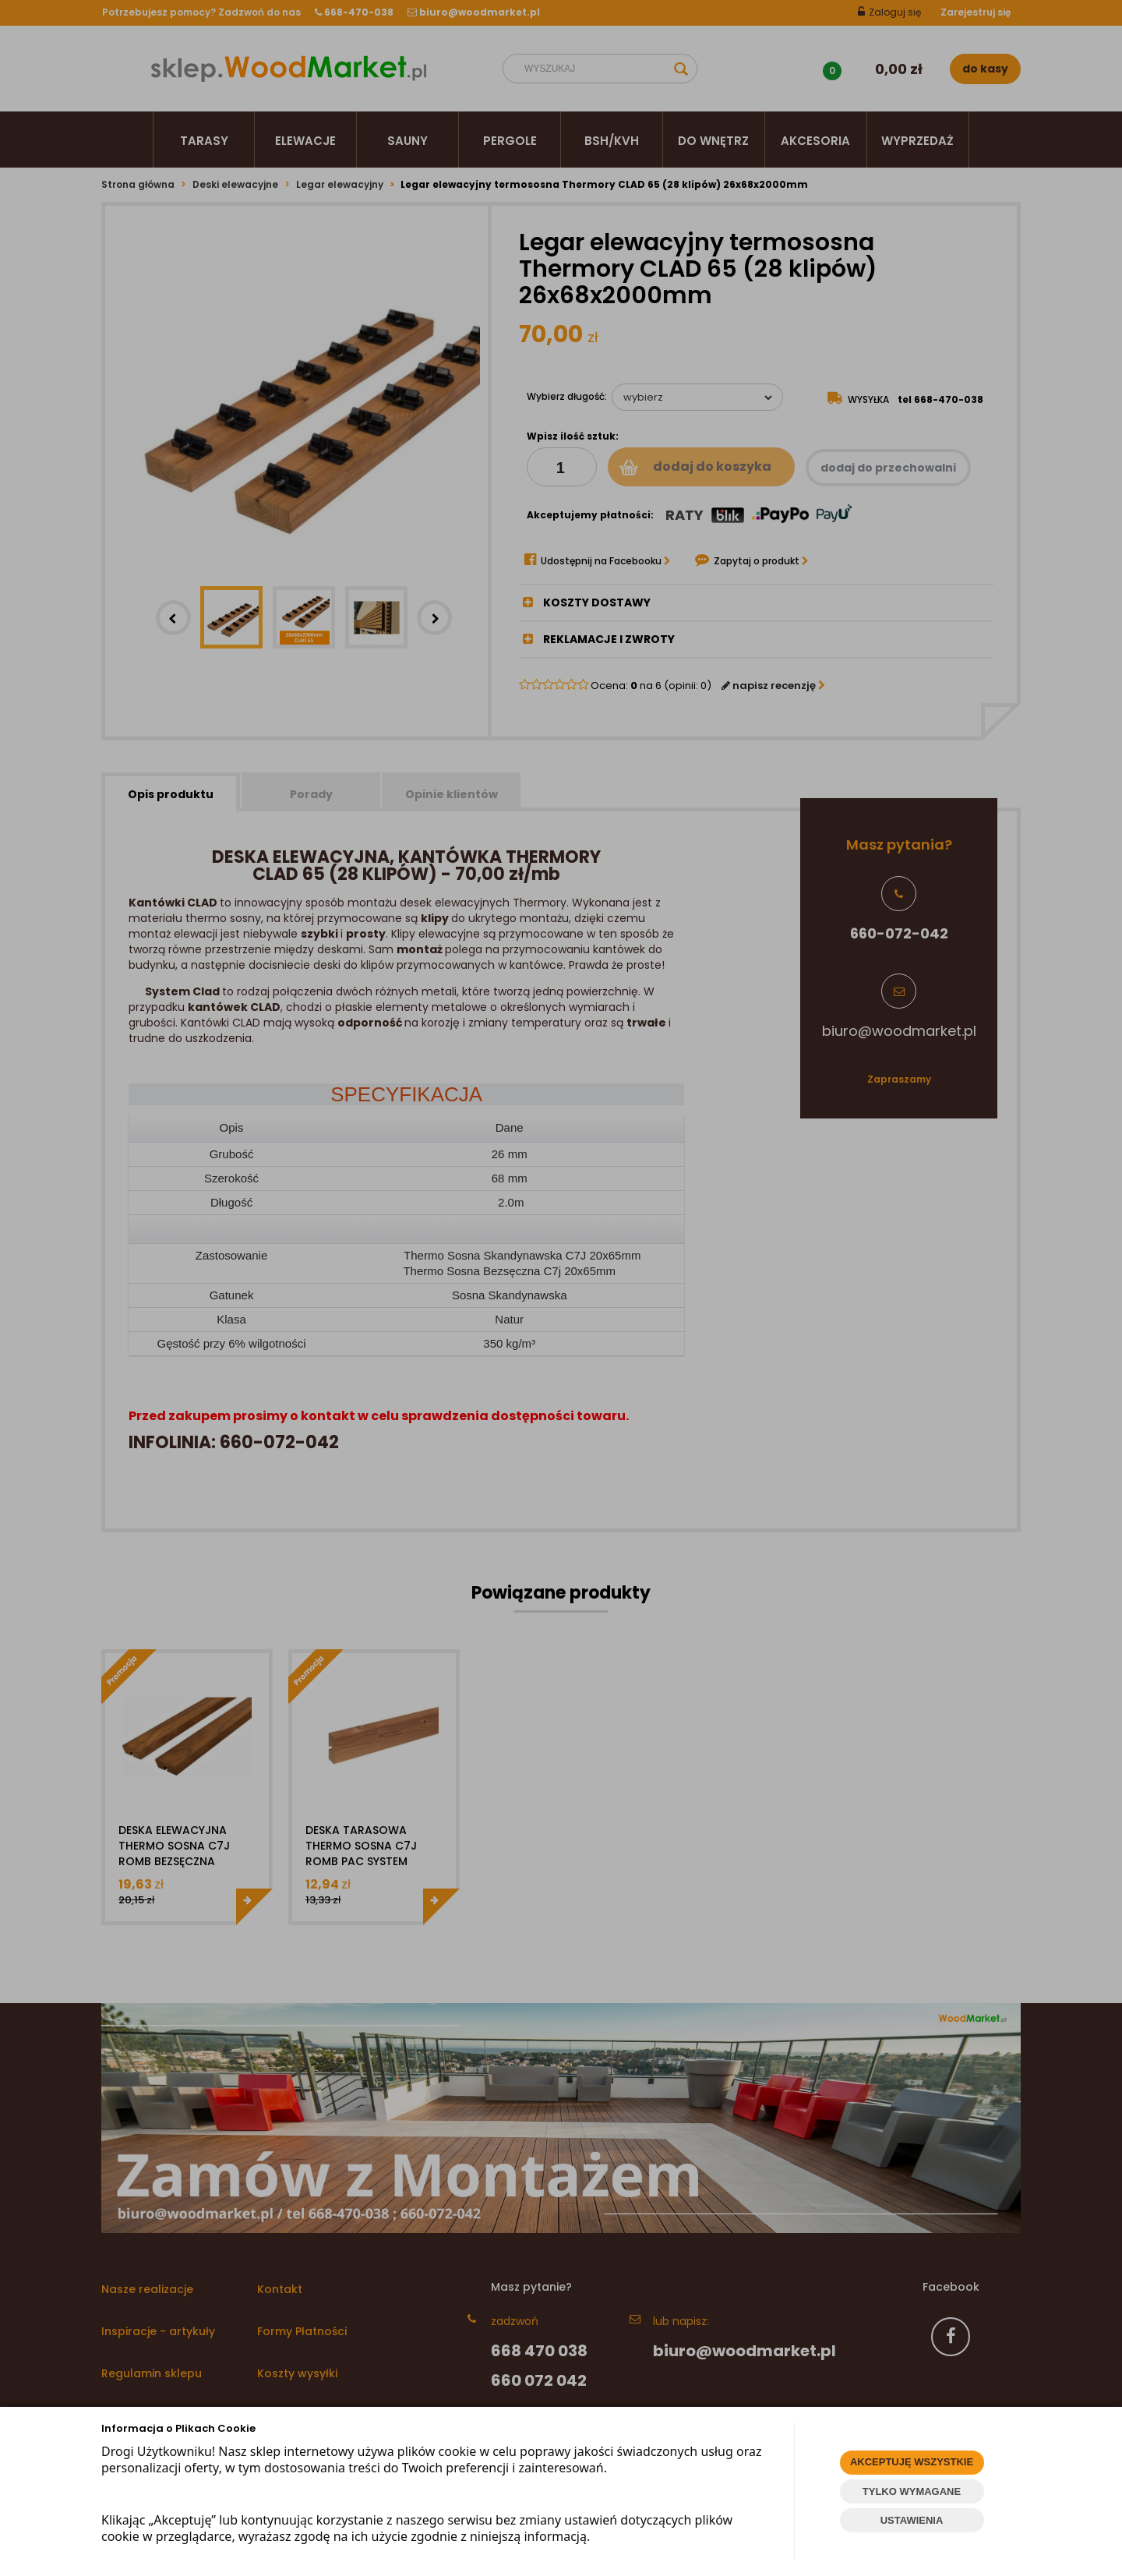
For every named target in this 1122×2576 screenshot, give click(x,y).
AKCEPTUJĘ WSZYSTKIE (911, 2462)
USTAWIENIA (912, 2520)
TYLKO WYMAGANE (912, 2491)
